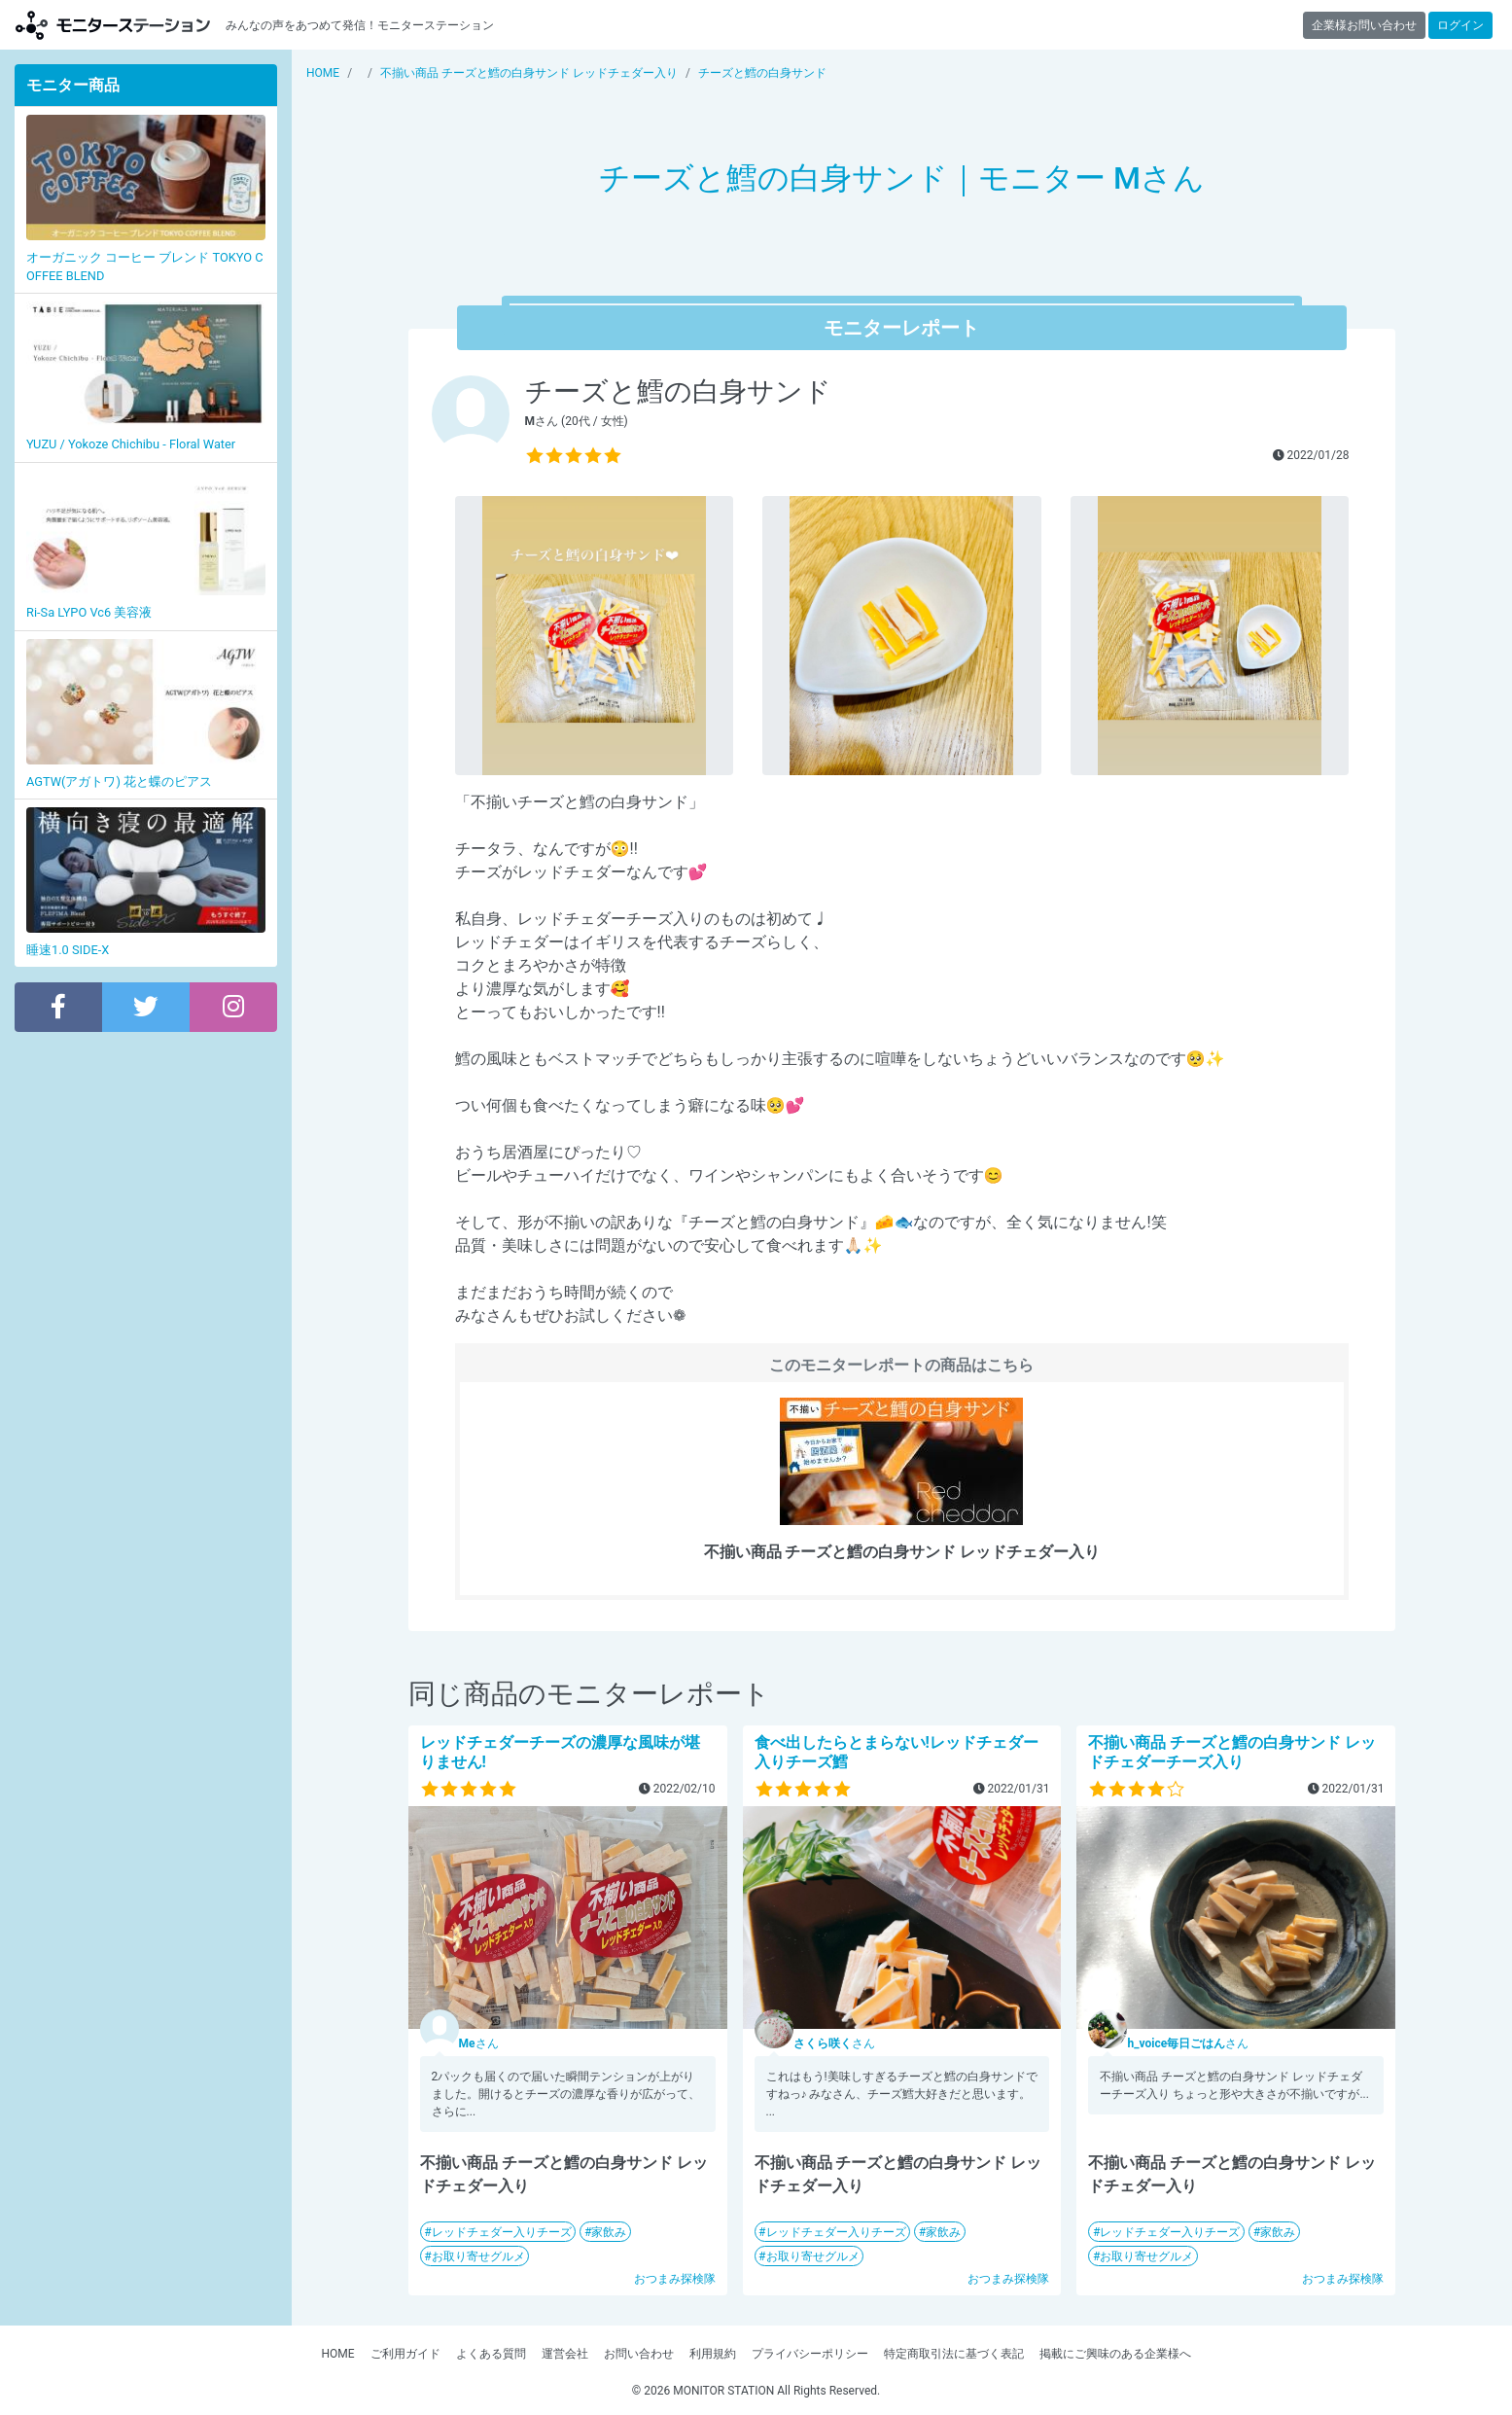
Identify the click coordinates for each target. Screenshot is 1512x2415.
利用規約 (712, 2354)
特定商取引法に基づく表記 (954, 2354)
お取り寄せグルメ (478, 2256)
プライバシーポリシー (810, 2354)
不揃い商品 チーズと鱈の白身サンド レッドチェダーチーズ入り (1232, 1751)
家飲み (608, 2232)
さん (479, 2043)
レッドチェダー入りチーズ (502, 2232)
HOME (337, 2354)
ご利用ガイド (405, 2354)
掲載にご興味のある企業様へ (1115, 2354)
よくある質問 (491, 2354)
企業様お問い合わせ (1364, 25)
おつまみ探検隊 (675, 2279)
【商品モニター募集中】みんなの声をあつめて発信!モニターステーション (113, 25)
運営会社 (565, 2354)
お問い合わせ (639, 2354)
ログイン (1460, 25)
